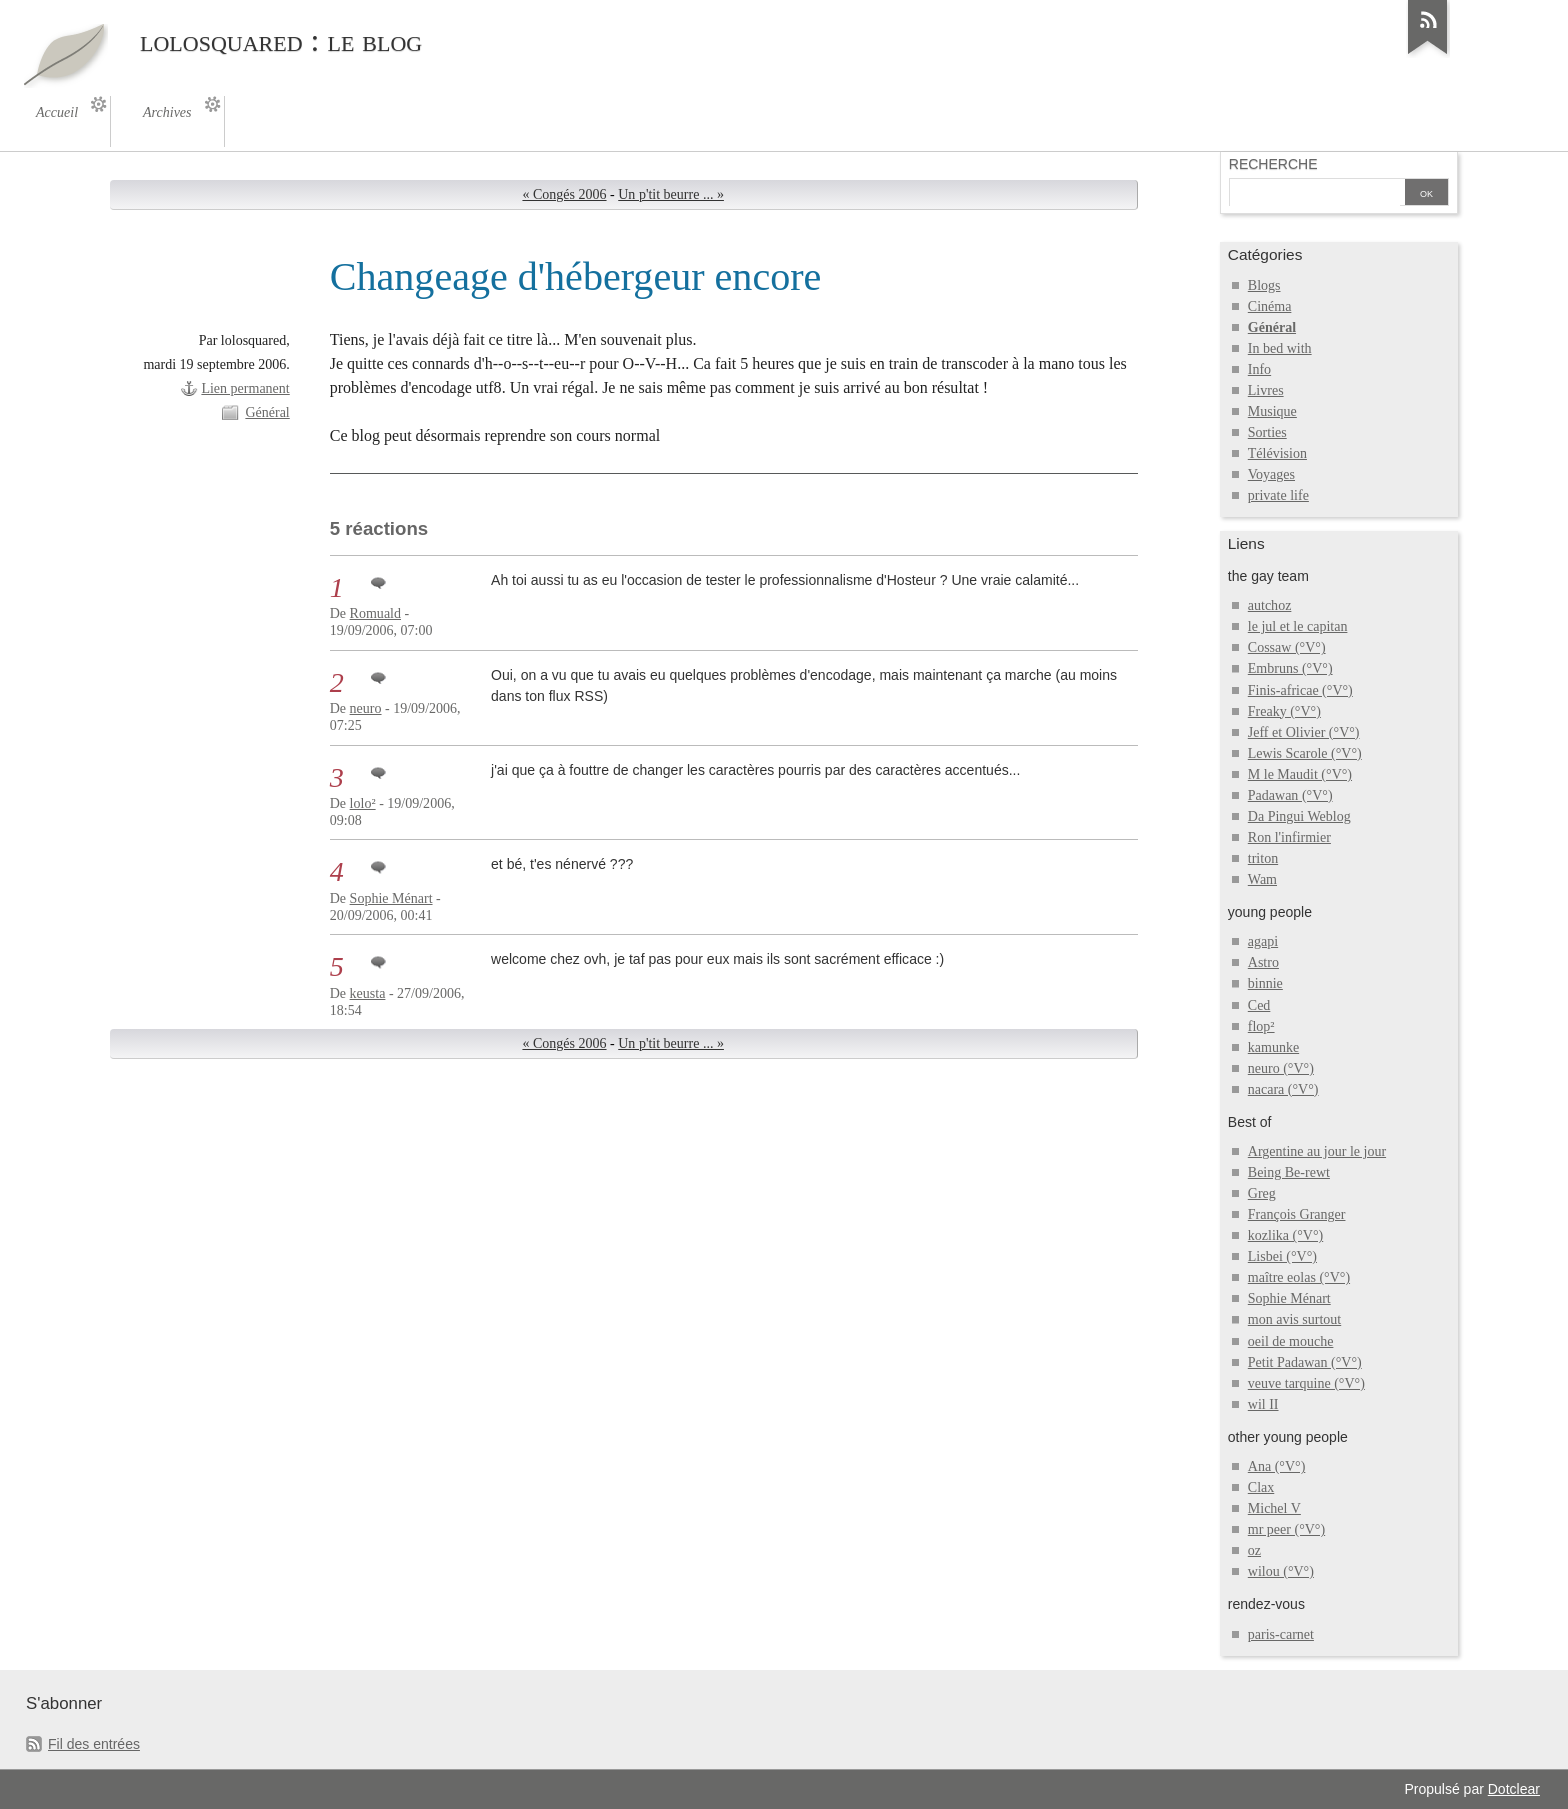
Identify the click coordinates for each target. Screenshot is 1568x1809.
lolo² (363, 803)
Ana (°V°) (1277, 1466)
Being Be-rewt (1289, 1172)
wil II (1263, 1404)
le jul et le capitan (1298, 626)
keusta (368, 993)
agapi (1263, 941)
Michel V (1274, 1508)
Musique (1272, 411)
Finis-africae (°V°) (1300, 690)
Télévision (1277, 453)
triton (1263, 858)
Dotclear (1514, 1789)
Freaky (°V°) (1284, 711)
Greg (1262, 1193)
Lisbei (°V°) (1282, 1256)
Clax (1261, 1487)
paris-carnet (1281, 1634)
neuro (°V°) (1281, 1068)
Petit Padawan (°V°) (1305, 1362)
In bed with (1280, 348)
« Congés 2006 (564, 194)
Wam (1262, 879)
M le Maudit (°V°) (1300, 774)
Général (267, 412)
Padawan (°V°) (1290, 795)
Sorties (1267, 432)
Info (1259, 369)
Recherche (1273, 164)
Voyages (1271, 474)
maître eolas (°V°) (1299, 1277)
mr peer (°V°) (1286, 1529)
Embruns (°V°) (1290, 668)
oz (1254, 1550)
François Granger (1297, 1214)
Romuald (375, 613)
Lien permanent (245, 388)
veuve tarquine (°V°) (1306, 1383)
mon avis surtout (1294, 1319)
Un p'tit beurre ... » (671, 194)
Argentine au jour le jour (1317, 1151)
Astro (1263, 962)
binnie (1265, 983)
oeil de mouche (1291, 1341)
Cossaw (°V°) (1287, 647)
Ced (1259, 1005)
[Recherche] (1315, 194)
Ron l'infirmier (1289, 837)
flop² (1261, 1026)
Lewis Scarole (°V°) (1305, 753)
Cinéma (1270, 306)
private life (1278, 495)
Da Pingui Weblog (1299, 816)
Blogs (1264, 285)
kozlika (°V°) (1285, 1235)
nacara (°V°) (1283, 1089)
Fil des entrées (94, 1744)
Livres (1266, 390)
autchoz (1270, 605)
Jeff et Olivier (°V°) (1304, 732)
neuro (366, 708)
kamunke (1273, 1047)
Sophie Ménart (391, 898)
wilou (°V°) (1281, 1571)
